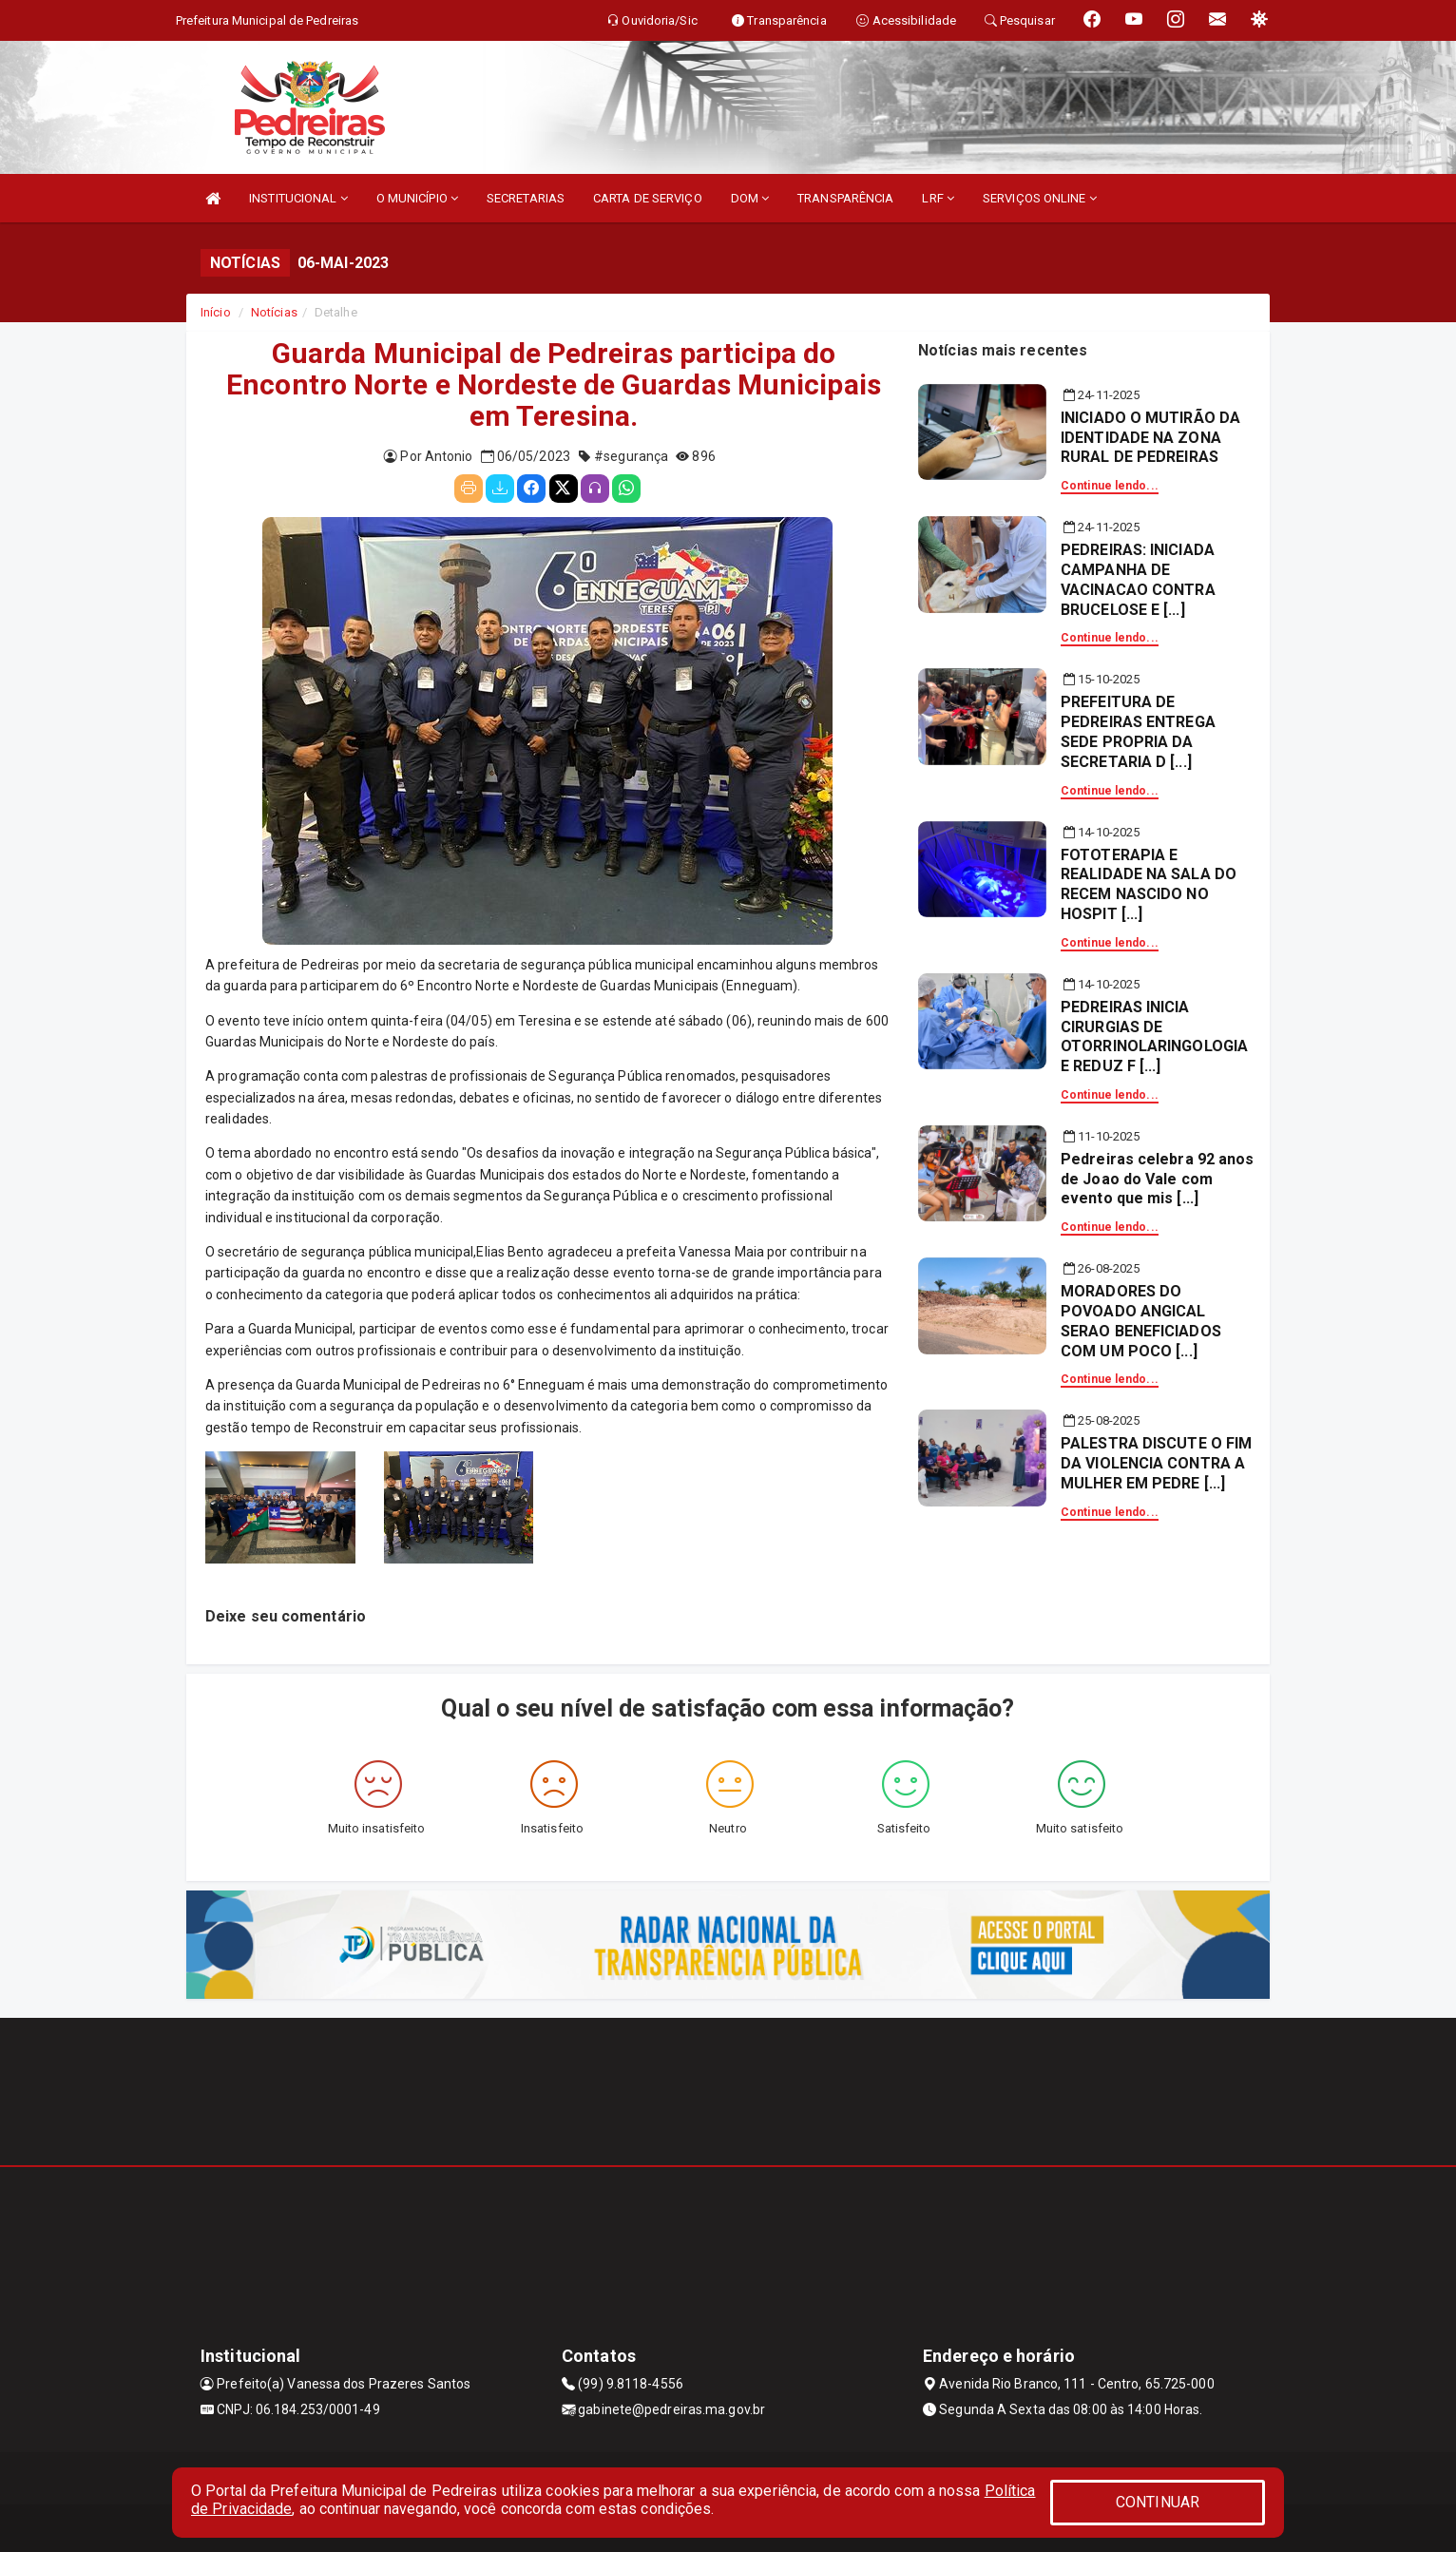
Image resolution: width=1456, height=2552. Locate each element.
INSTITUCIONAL (298, 198)
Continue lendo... (1110, 485)
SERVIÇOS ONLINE (1040, 198)
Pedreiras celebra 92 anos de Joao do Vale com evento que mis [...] (1158, 1179)
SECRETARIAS (526, 198)
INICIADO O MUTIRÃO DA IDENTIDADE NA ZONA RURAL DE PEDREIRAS (1150, 438)
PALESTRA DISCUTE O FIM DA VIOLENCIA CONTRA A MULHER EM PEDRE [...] (1156, 1463)
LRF (938, 198)
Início (216, 312)
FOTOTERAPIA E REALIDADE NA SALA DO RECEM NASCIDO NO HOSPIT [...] (1148, 884)
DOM (750, 198)
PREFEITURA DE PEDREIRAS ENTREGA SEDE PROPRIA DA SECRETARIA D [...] (1138, 731)
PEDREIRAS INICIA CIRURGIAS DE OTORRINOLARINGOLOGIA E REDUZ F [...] (1154, 1036)
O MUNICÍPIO (417, 198)
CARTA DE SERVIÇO (647, 198)
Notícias (274, 312)
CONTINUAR (1157, 2502)
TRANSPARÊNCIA (845, 198)
